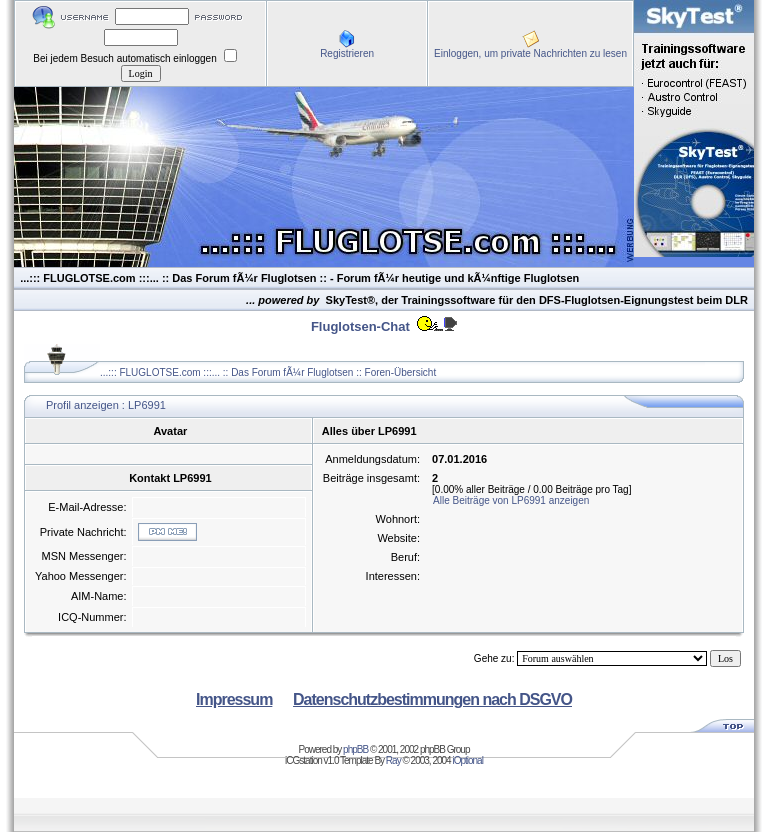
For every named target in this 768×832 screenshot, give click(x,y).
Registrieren (347, 53)
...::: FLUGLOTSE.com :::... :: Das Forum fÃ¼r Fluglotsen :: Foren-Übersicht (268, 372)
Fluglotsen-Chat (360, 326)
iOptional (467, 760)
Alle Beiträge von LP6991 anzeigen (511, 500)
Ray (393, 760)
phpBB (355, 749)
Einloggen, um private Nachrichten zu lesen (530, 53)
